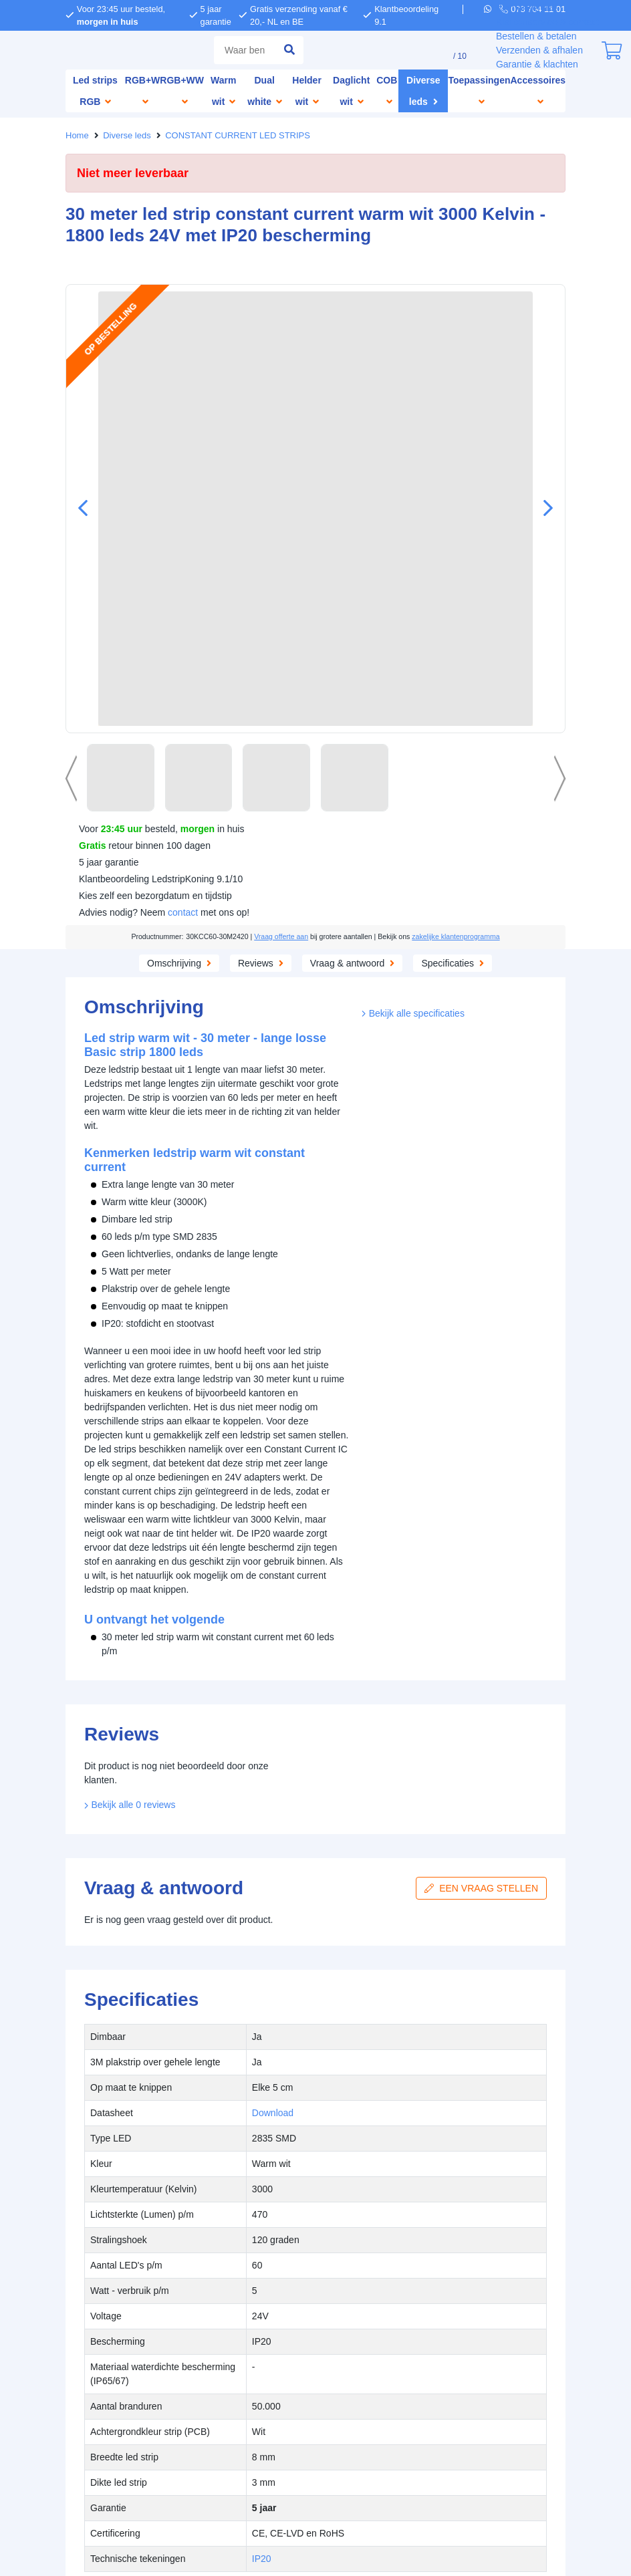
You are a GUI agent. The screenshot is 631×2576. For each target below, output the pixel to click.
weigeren (189, 1322)
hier (145, 1294)
